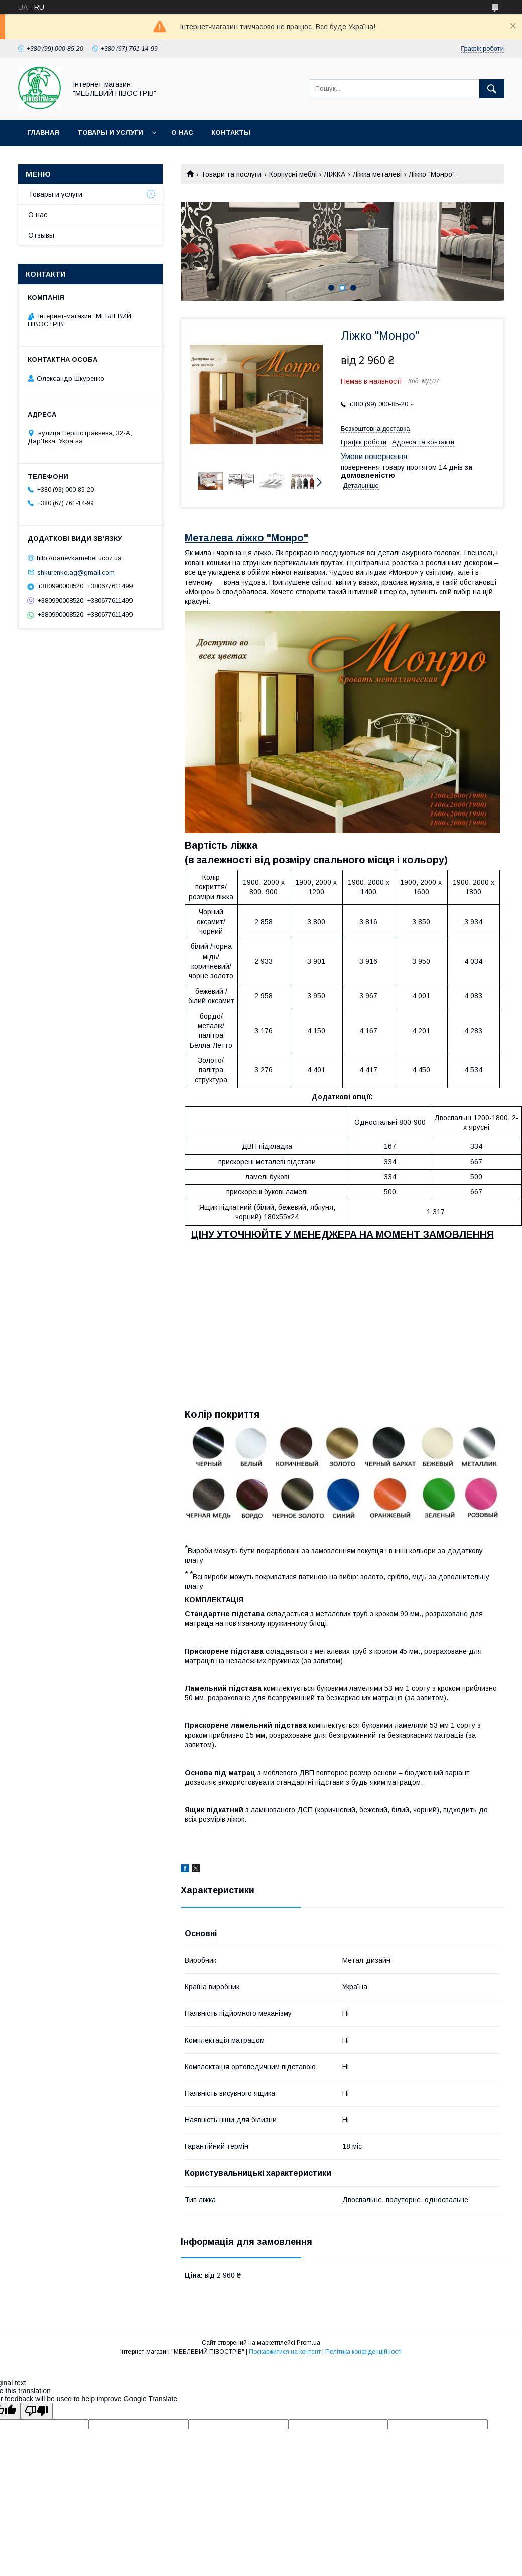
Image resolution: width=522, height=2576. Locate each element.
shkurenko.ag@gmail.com (76, 572)
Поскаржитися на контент (285, 2351)
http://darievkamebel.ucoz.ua (79, 558)
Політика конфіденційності (363, 2351)
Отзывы (41, 235)
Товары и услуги (110, 133)
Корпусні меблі (293, 174)
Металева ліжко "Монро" (246, 538)
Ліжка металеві (377, 174)
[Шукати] (491, 88)
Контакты (230, 133)
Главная (43, 133)
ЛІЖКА (334, 174)
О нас (182, 133)
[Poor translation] (37, 2411)
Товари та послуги (231, 174)
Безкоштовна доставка (375, 428)
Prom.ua (308, 2342)
